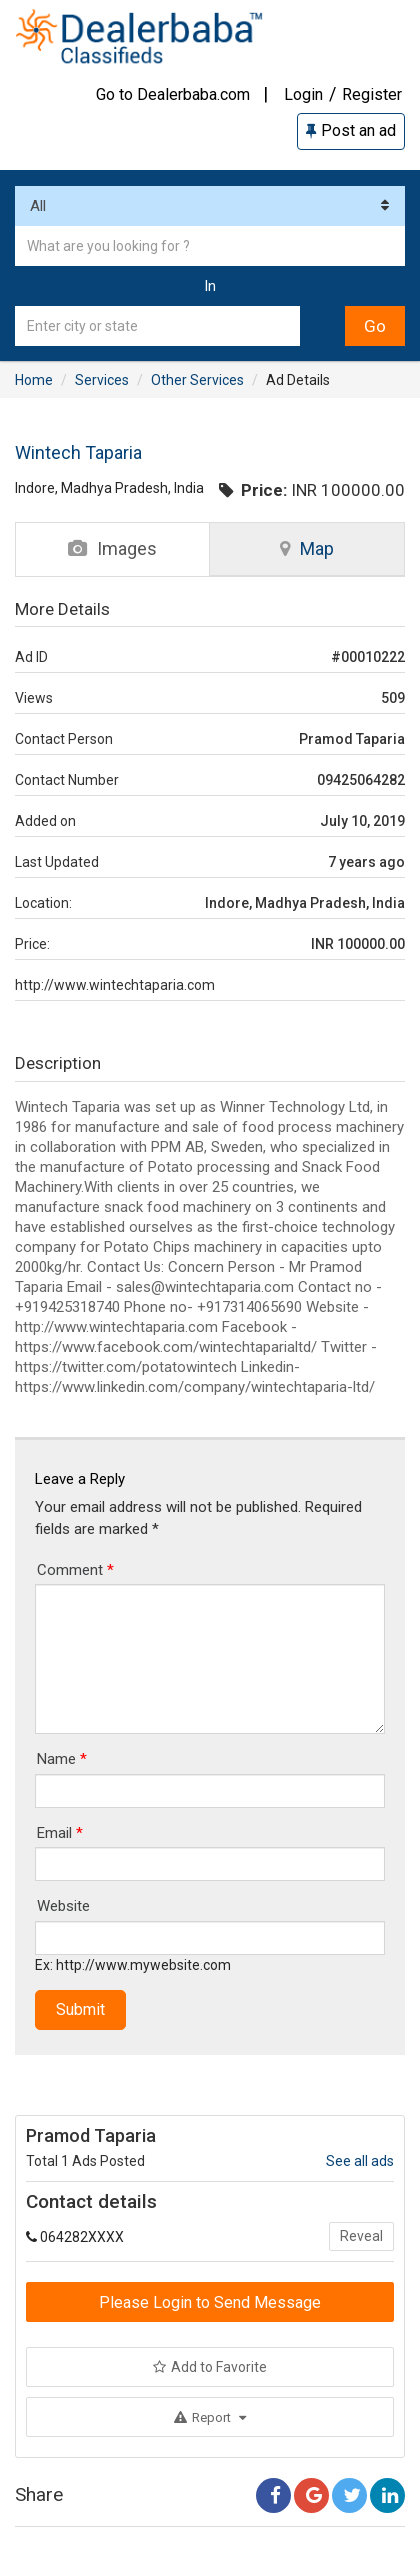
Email (60, 1833)
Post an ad (351, 130)
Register (372, 94)
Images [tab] (112, 548)
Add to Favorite (210, 2367)
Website (63, 1906)
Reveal (361, 2236)
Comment (75, 1570)
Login (303, 94)
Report (210, 2417)
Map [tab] (307, 548)
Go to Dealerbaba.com (173, 94)
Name (62, 1759)
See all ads (360, 2161)
